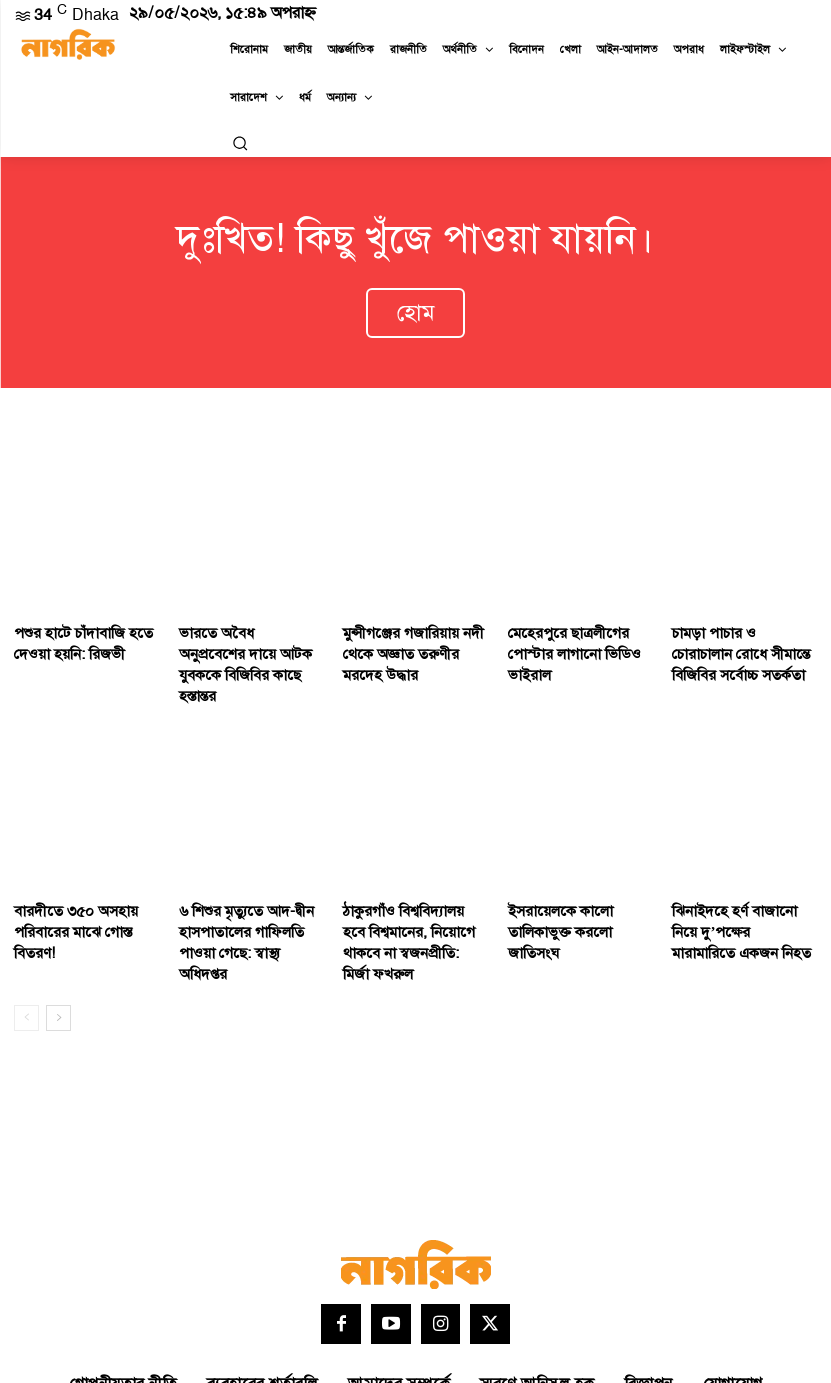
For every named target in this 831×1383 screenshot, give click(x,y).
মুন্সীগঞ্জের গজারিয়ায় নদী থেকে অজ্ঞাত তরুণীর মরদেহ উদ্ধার (413, 632)
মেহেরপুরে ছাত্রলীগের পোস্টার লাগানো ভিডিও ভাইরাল (580, 623)
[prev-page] (26, 942)
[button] (240, 143)
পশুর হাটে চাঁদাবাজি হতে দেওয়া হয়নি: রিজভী (74, 623)
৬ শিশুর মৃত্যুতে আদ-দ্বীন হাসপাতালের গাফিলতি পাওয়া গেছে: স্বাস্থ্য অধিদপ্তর (249, 882)
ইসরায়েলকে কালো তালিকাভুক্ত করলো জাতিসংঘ (576, 873)
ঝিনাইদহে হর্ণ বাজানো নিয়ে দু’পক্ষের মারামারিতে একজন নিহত (741, 882)
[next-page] (58, 942)
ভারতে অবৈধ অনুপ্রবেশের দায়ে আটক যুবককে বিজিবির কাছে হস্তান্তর (248, 632)
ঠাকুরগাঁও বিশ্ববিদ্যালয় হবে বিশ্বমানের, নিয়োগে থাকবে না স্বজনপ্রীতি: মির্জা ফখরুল (414, 882)
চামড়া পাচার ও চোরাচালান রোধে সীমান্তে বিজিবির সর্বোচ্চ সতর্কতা (743, 632)
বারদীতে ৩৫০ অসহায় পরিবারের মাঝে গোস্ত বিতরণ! (85, 873)
